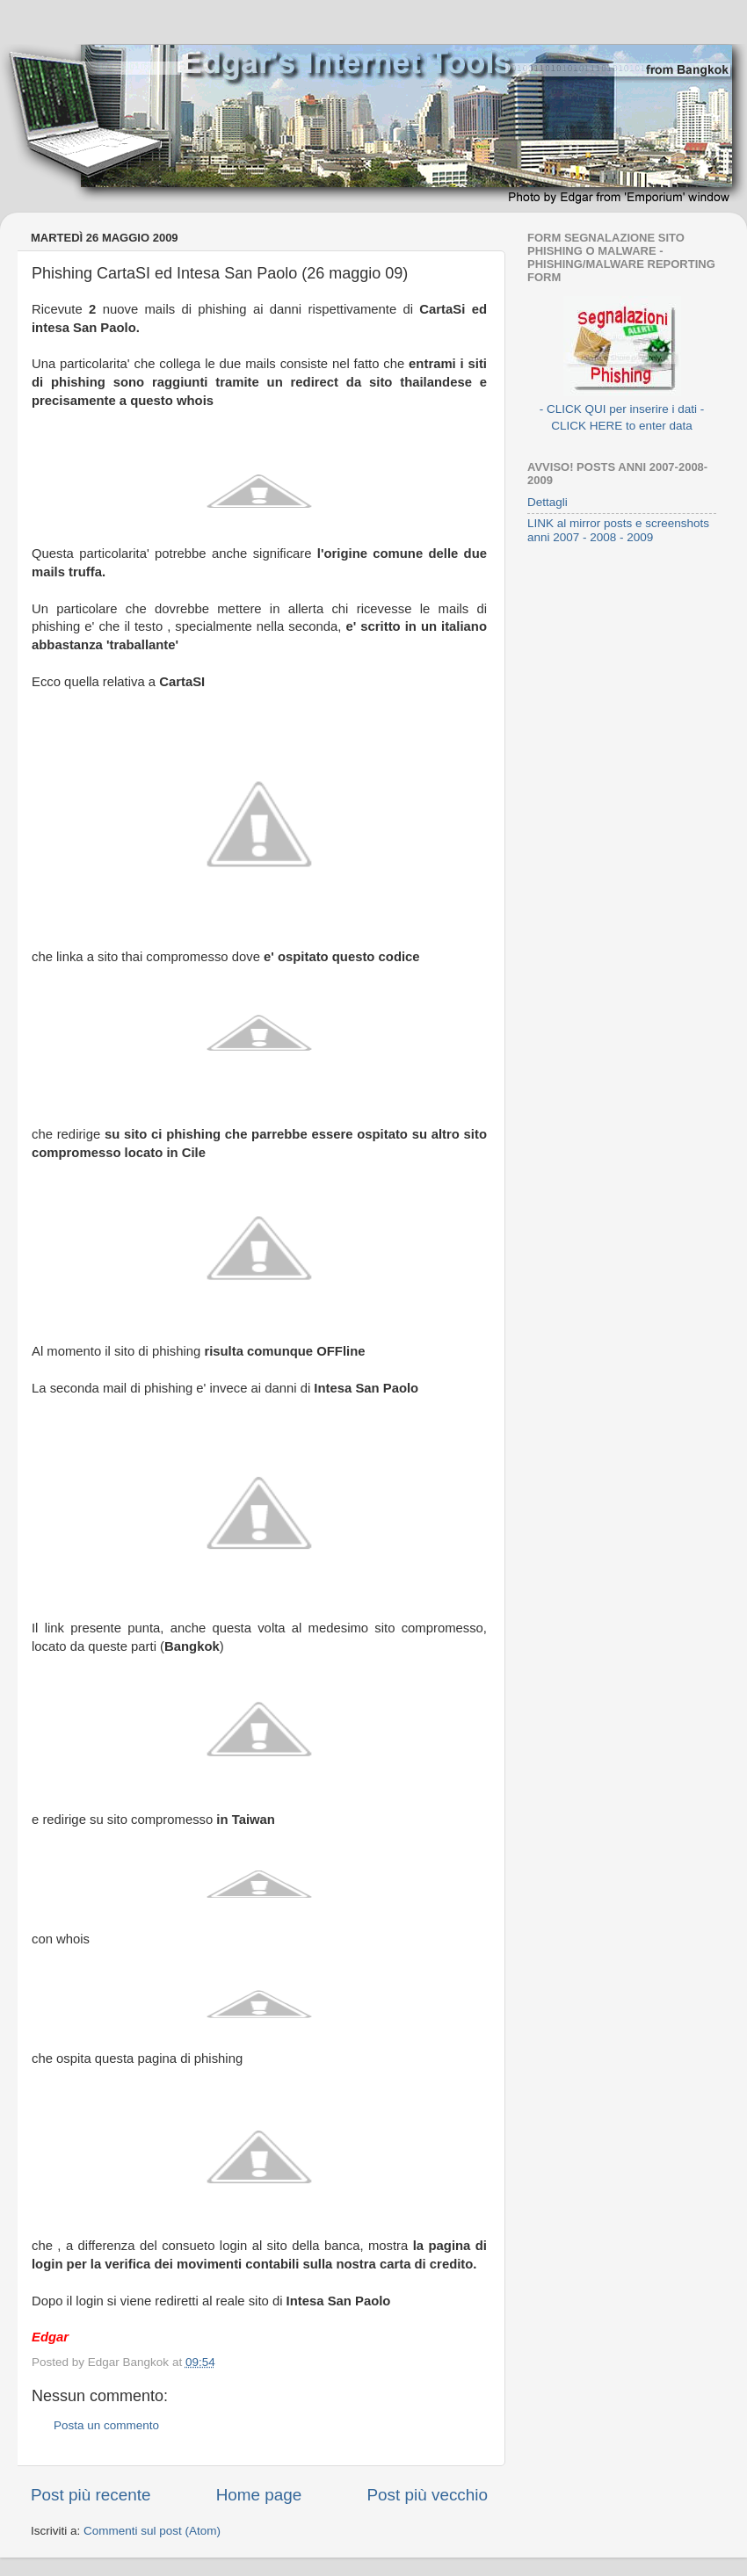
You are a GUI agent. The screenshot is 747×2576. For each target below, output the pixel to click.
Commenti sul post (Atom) (152, 2530)
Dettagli (547, 502)
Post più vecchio (427, 2495)
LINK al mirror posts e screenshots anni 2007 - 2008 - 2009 (618, 530)
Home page (259, 2495)
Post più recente (91, 2495)
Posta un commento (106, 2425)
